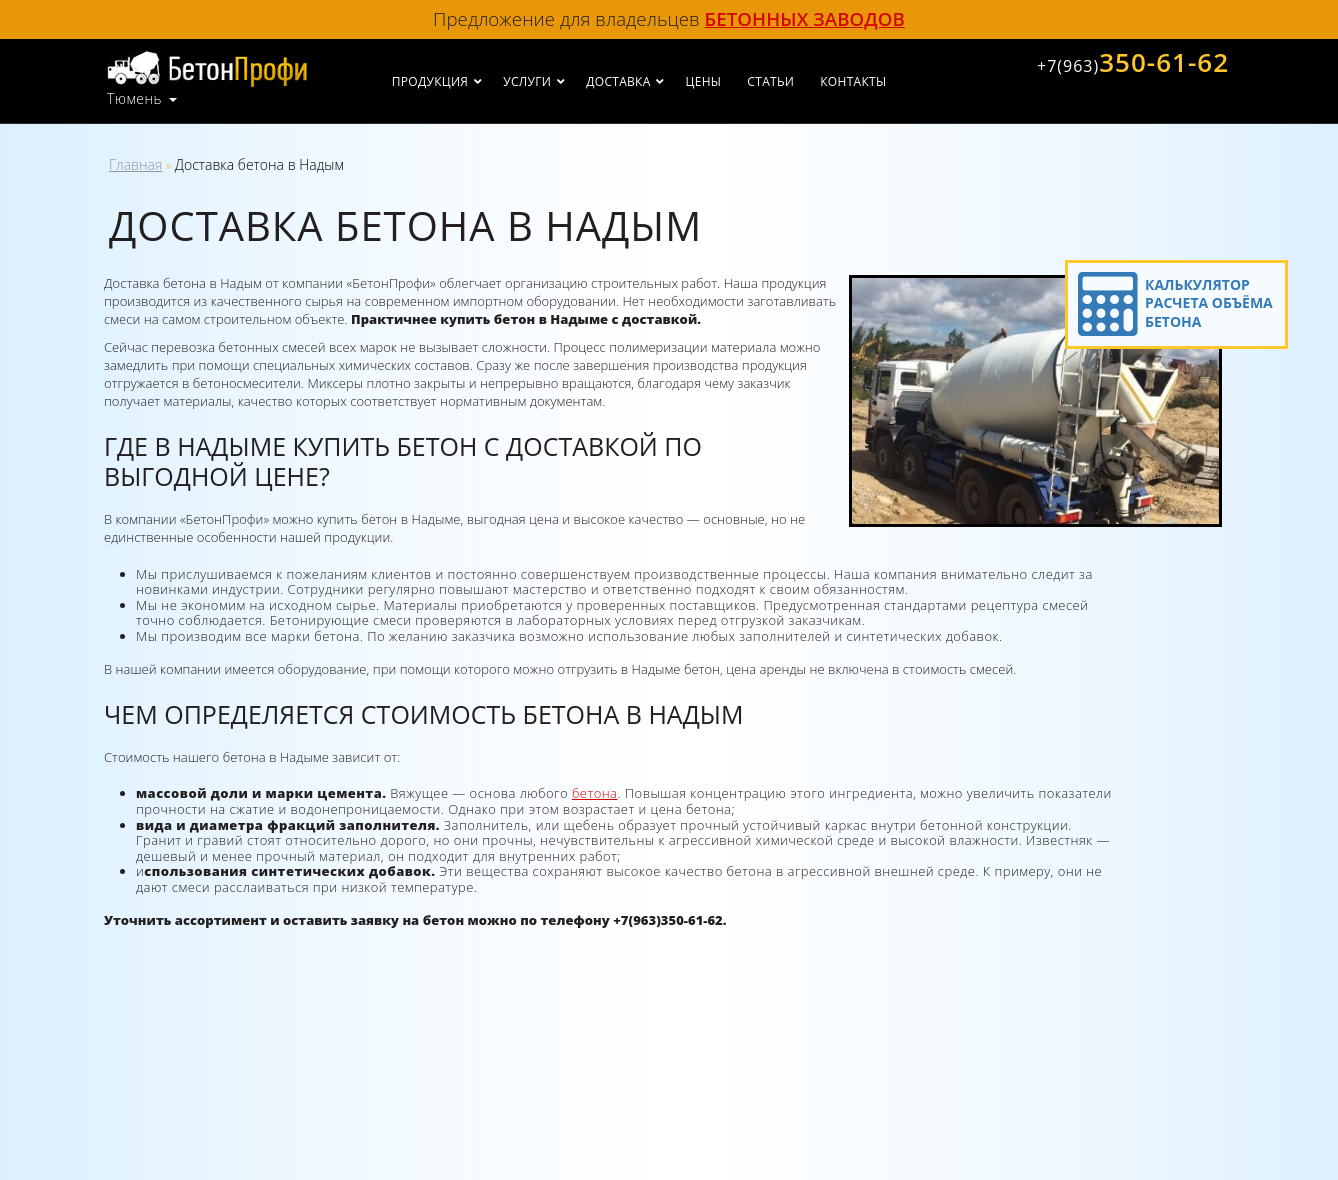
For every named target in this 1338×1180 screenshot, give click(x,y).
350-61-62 (1133, 62)
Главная (135, 164)
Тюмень (134, 99)
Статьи (770, 81)
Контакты (853, 81)
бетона (595, 793)
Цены (704, 81)
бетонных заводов (805, 18)
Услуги (527, 81)
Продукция (430, 81)
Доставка (618, 81)
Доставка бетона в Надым (259, 164)
